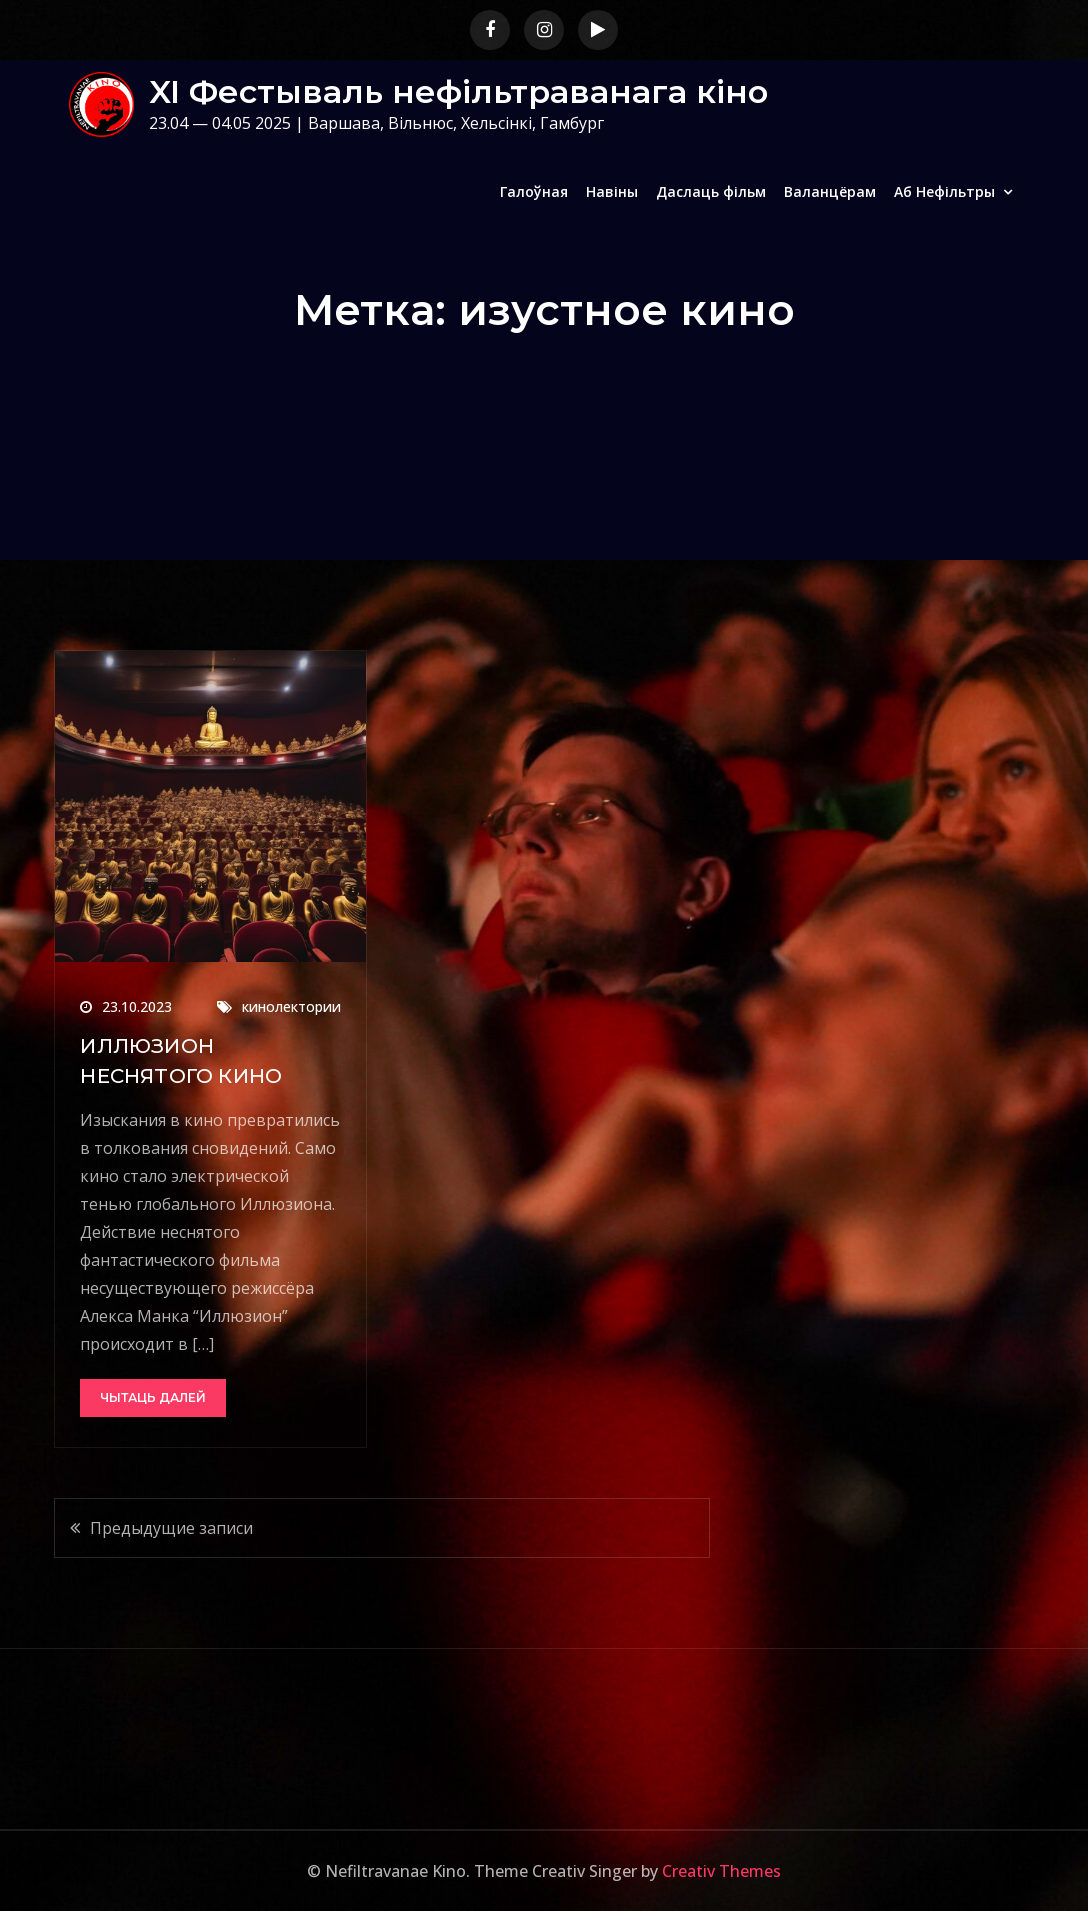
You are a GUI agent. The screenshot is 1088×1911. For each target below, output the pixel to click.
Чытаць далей (153, 1397)
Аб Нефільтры (944, 191)
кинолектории (291, 1006)
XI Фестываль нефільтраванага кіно (458, 91)
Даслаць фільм (711, 191)
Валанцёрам (830, 191)
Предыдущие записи (171, 1528)
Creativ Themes (721, 1871)
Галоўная (534, 191)
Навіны (612, 191)
